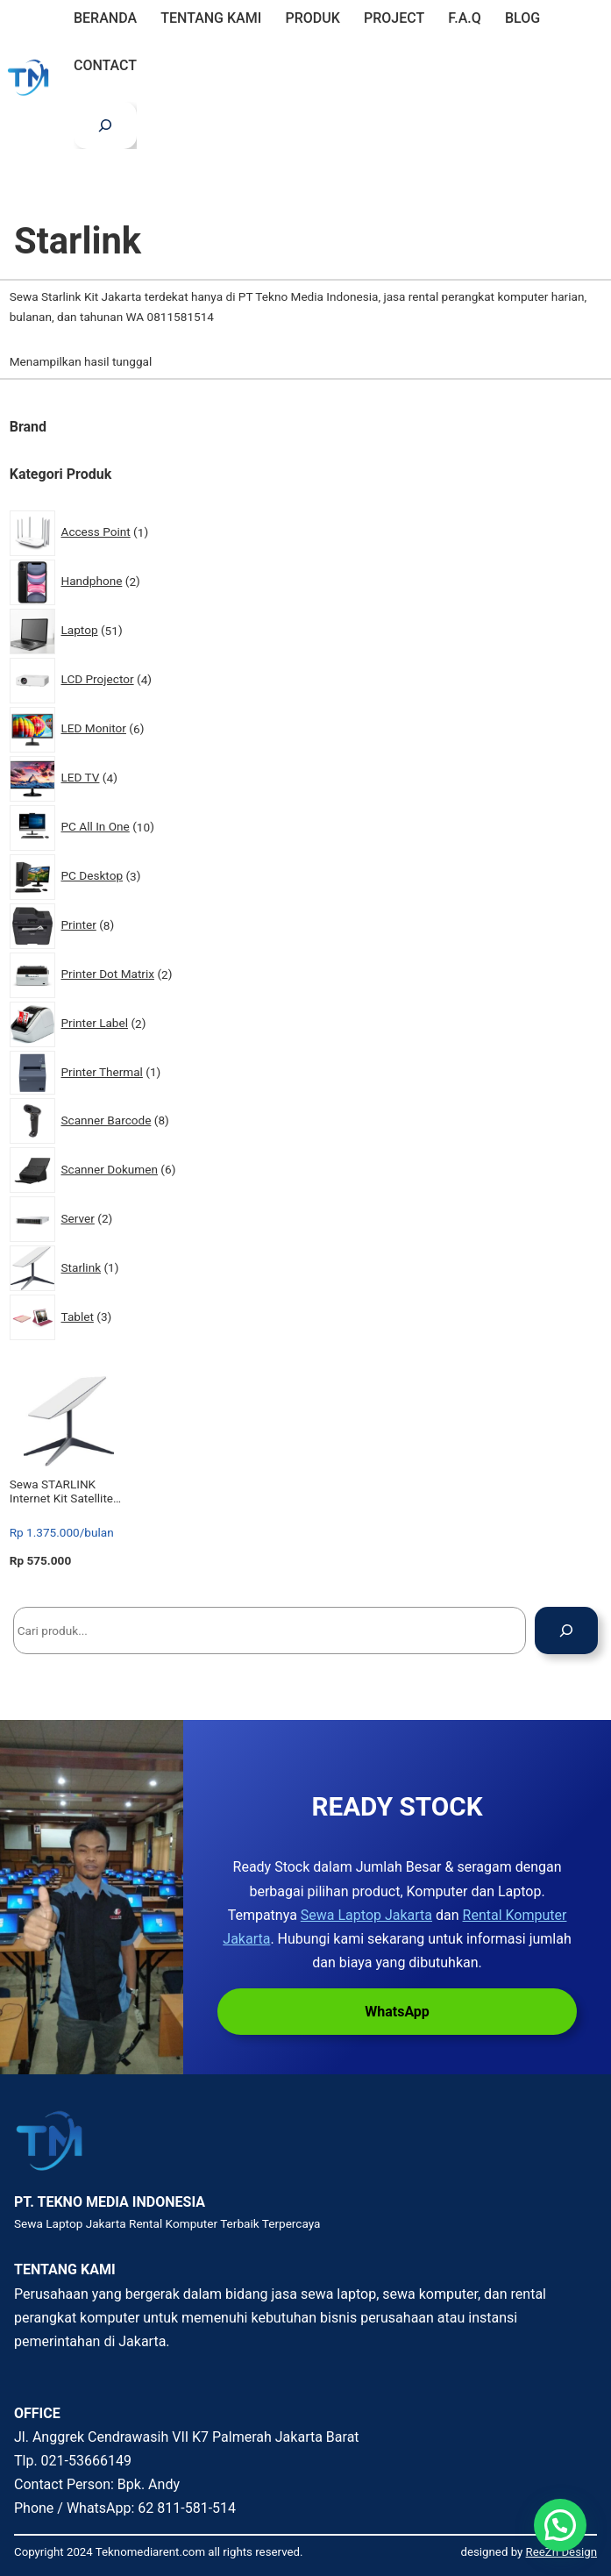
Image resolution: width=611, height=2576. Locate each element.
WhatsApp (397, 2011)
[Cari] (566, 1630)
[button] (560, 2525)
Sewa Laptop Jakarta (366, 1915)
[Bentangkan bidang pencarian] (105, 125)
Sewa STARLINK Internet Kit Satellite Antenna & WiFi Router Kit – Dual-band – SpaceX (69, 1491)
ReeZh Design (561, 2551)
